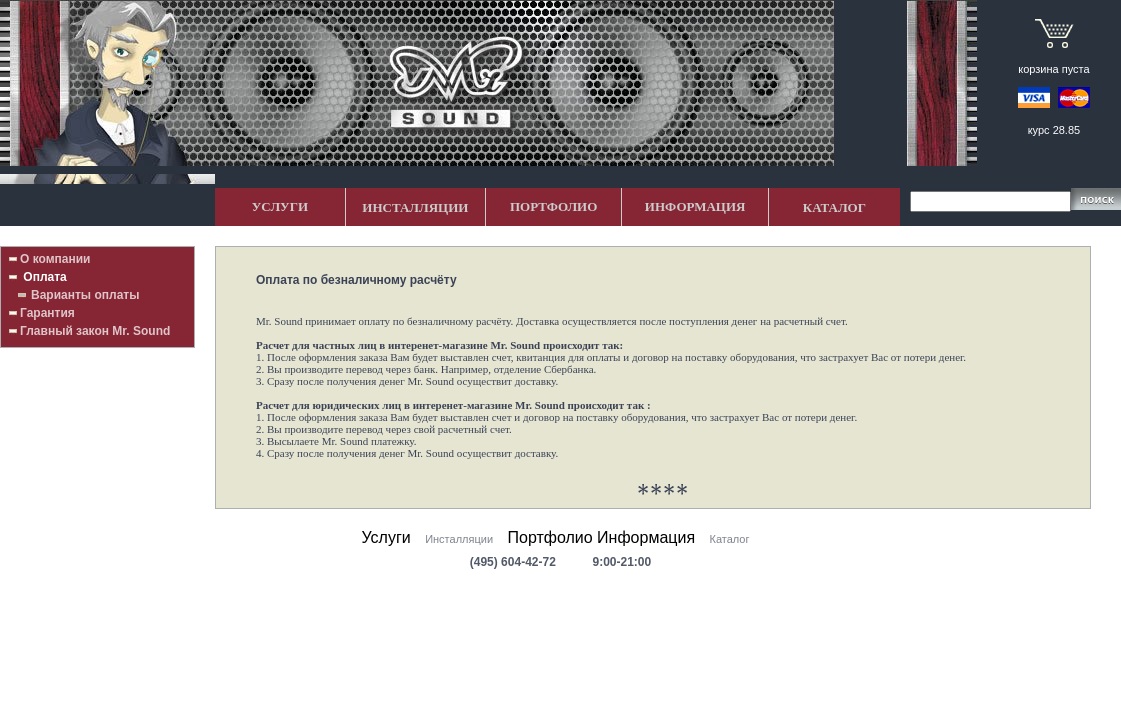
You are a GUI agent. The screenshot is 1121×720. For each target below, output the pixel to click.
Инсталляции (459, 539)
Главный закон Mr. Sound (95, 331)
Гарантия (47, 313)
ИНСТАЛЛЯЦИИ (415, 207)
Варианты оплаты (85, 295)
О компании (55, 259)
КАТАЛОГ (834, 207)
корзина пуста (1053, 69)
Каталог (730, 539)
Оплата (43, 277)
